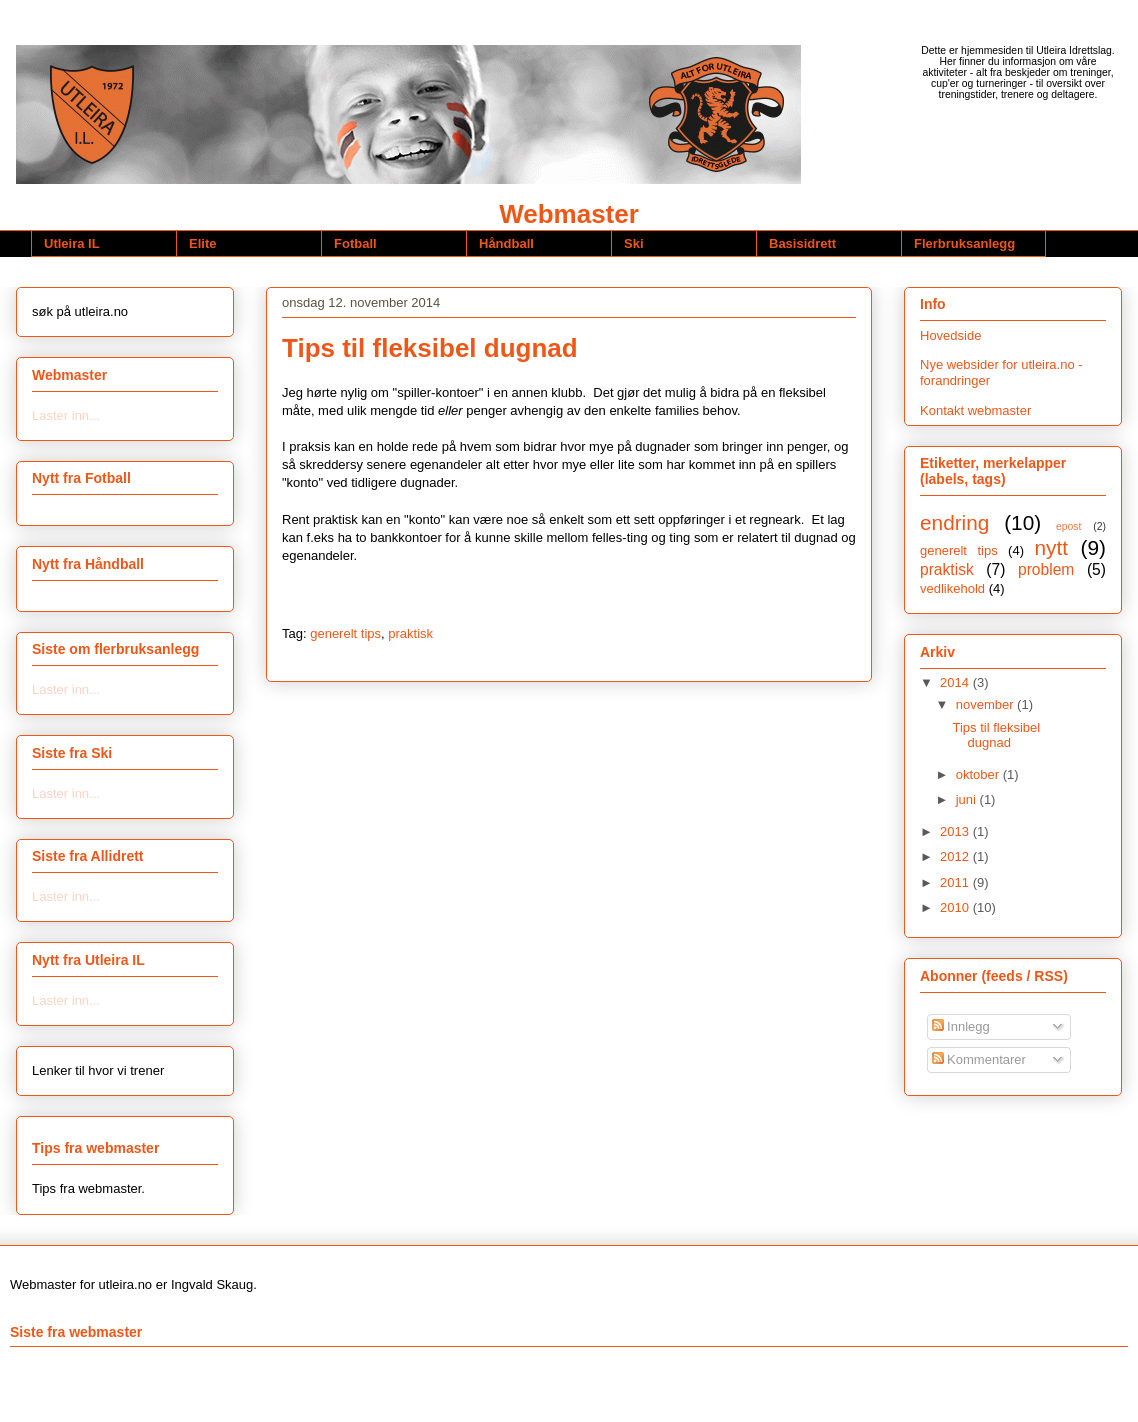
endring (954, 522)
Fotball (355, 243)
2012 (956, 856)
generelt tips (345, 633)
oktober (979, 774)
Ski (634, 243)
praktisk (410, 633)
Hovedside (950, 335)
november (986, 704)
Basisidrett (802, 243)
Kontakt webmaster (975, 410)
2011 (956, 882)
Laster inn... (66, 415)
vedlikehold (952, 588)
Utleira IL (72, 243)
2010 (956, 907)
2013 (956, 831)
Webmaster (569, 214)
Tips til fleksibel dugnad (430, 348)
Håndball (506, 243)
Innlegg (961, 1026)
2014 (956, 682)
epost (1068, 526)
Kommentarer (979, 1059)
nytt (1051, 547)
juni (968, 799)
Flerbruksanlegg (964, 243)
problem (1046, 569)
